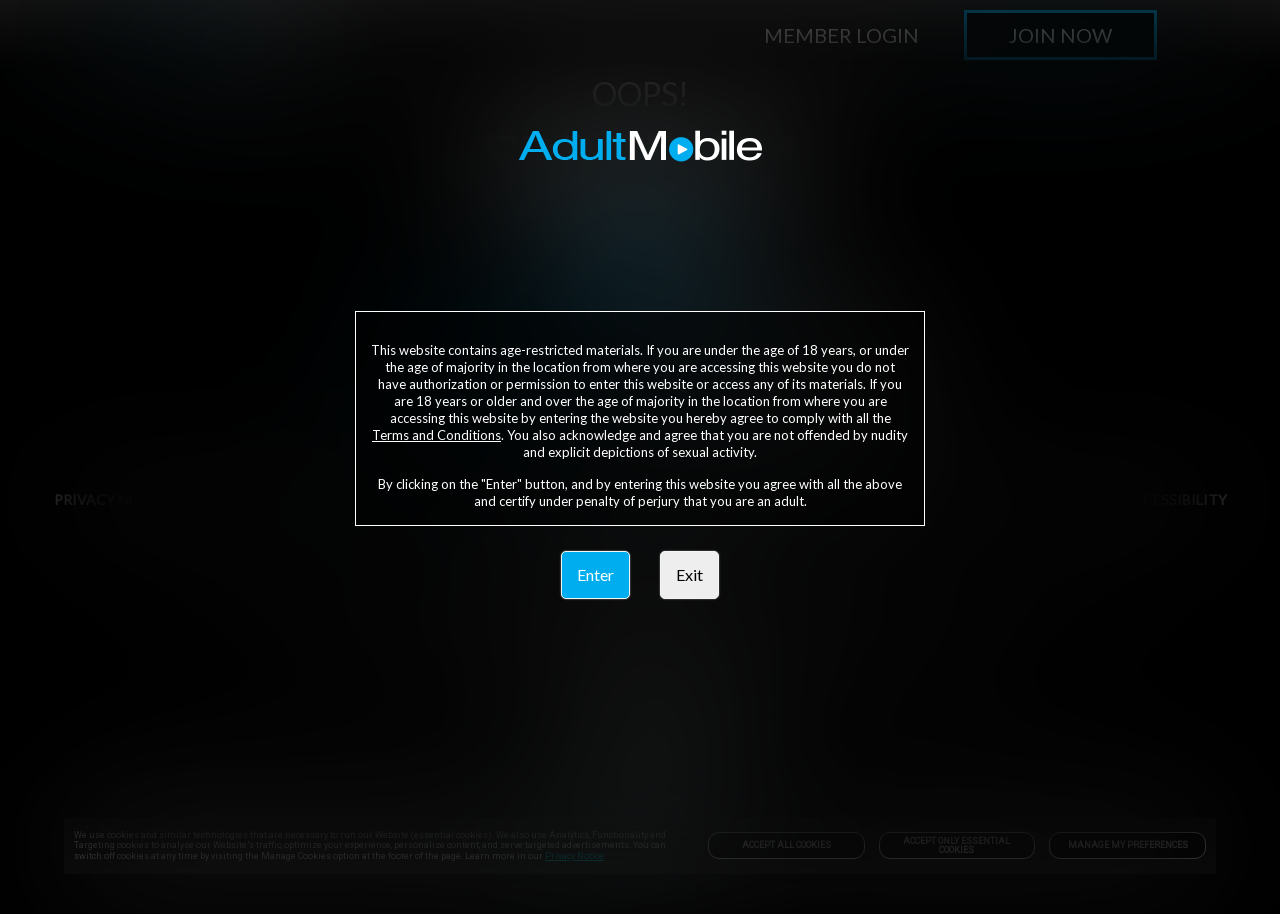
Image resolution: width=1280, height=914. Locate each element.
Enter (595, 574)
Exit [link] (689, 574)
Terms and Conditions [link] (436, 435)
